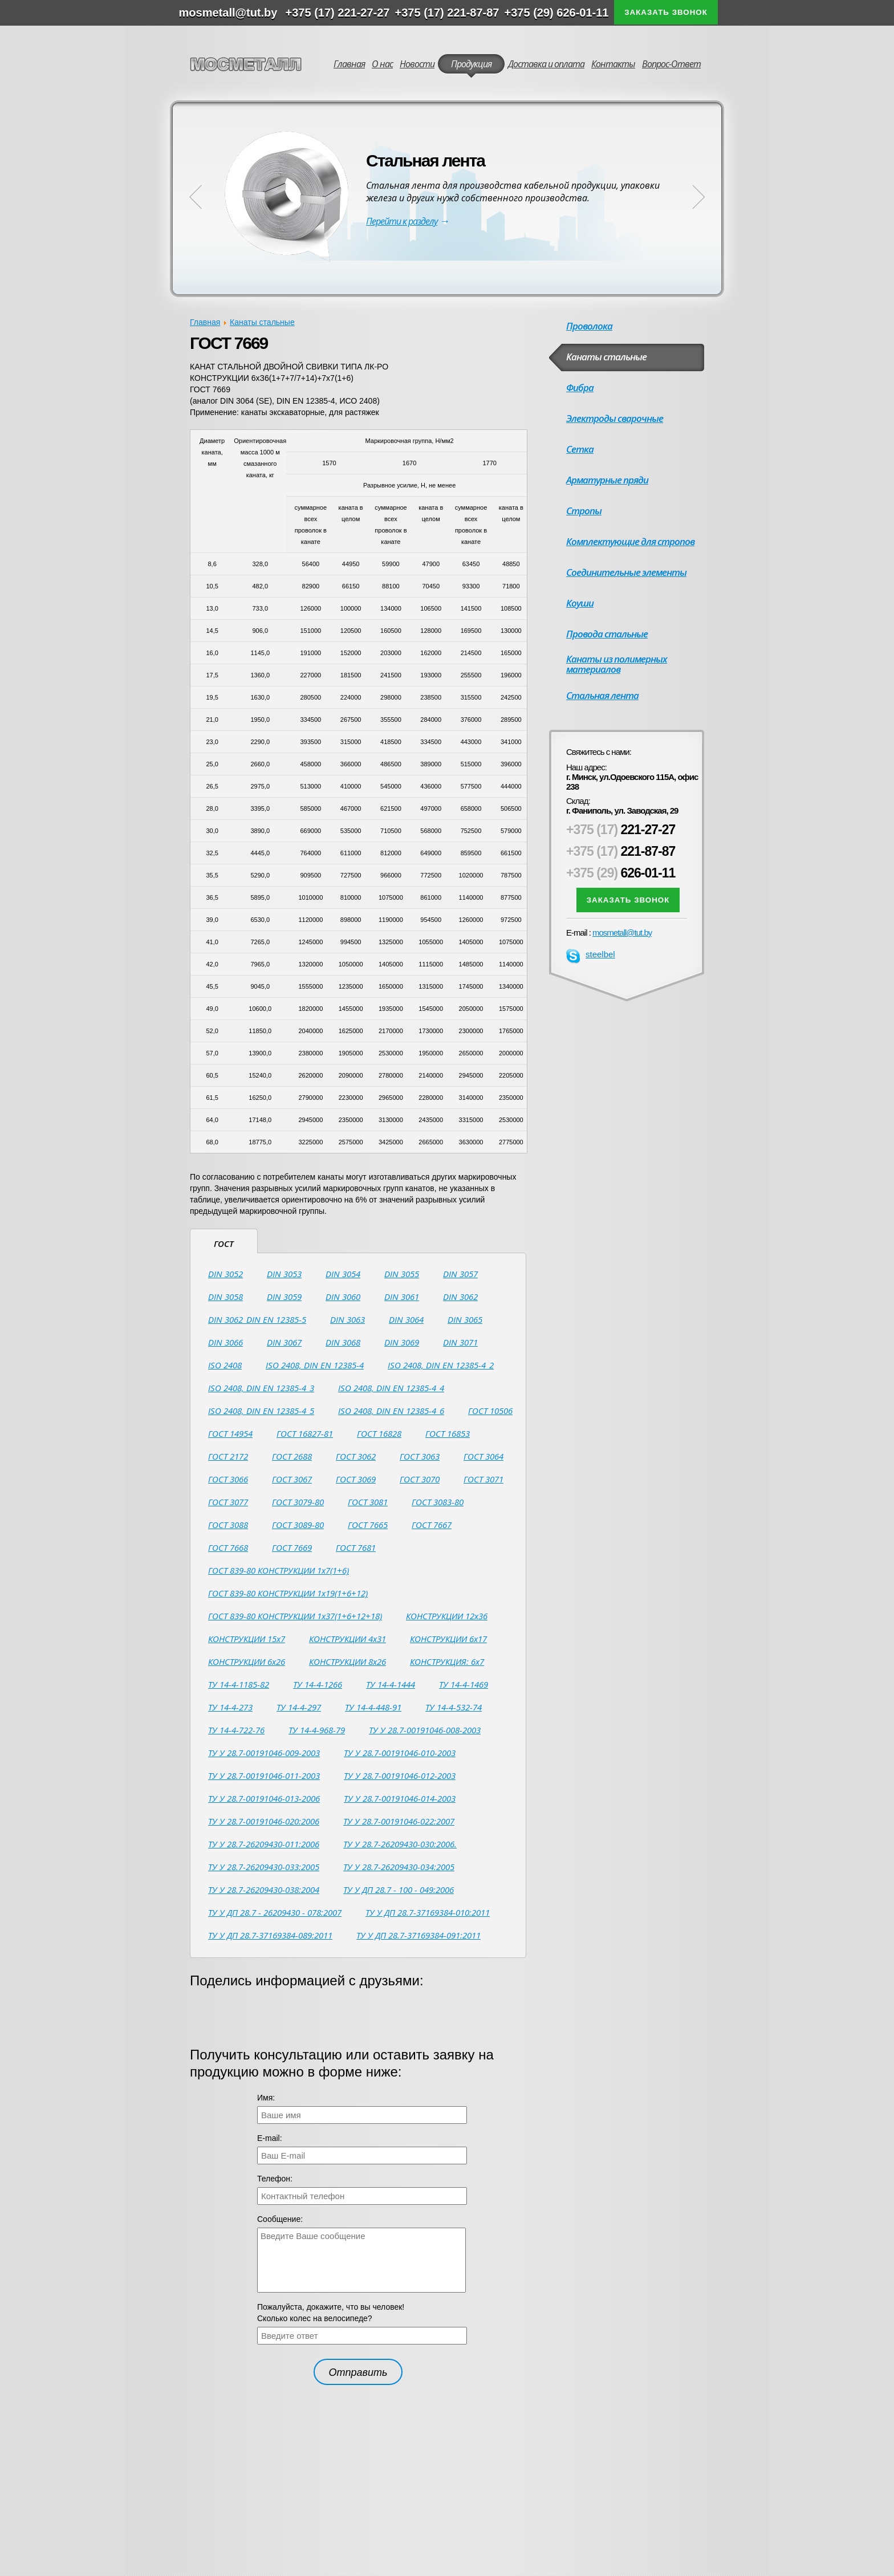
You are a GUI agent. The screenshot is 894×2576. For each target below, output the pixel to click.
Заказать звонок (666, 12)
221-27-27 (620, 829)
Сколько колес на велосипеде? (314, 2318)
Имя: (266, 2097)
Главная (205, 322)
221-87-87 (620, 851)
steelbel (590, 954)
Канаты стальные (262, 322)
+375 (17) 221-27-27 (338, 12)
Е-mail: (269, 2138)
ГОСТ (224, 1243)
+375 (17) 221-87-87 (447, 12)
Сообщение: (280, 2219)
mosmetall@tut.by (622, 932)
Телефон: (274, 2178)
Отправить (358, 2372)
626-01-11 (620, 873)
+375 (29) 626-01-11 (557, 12)
